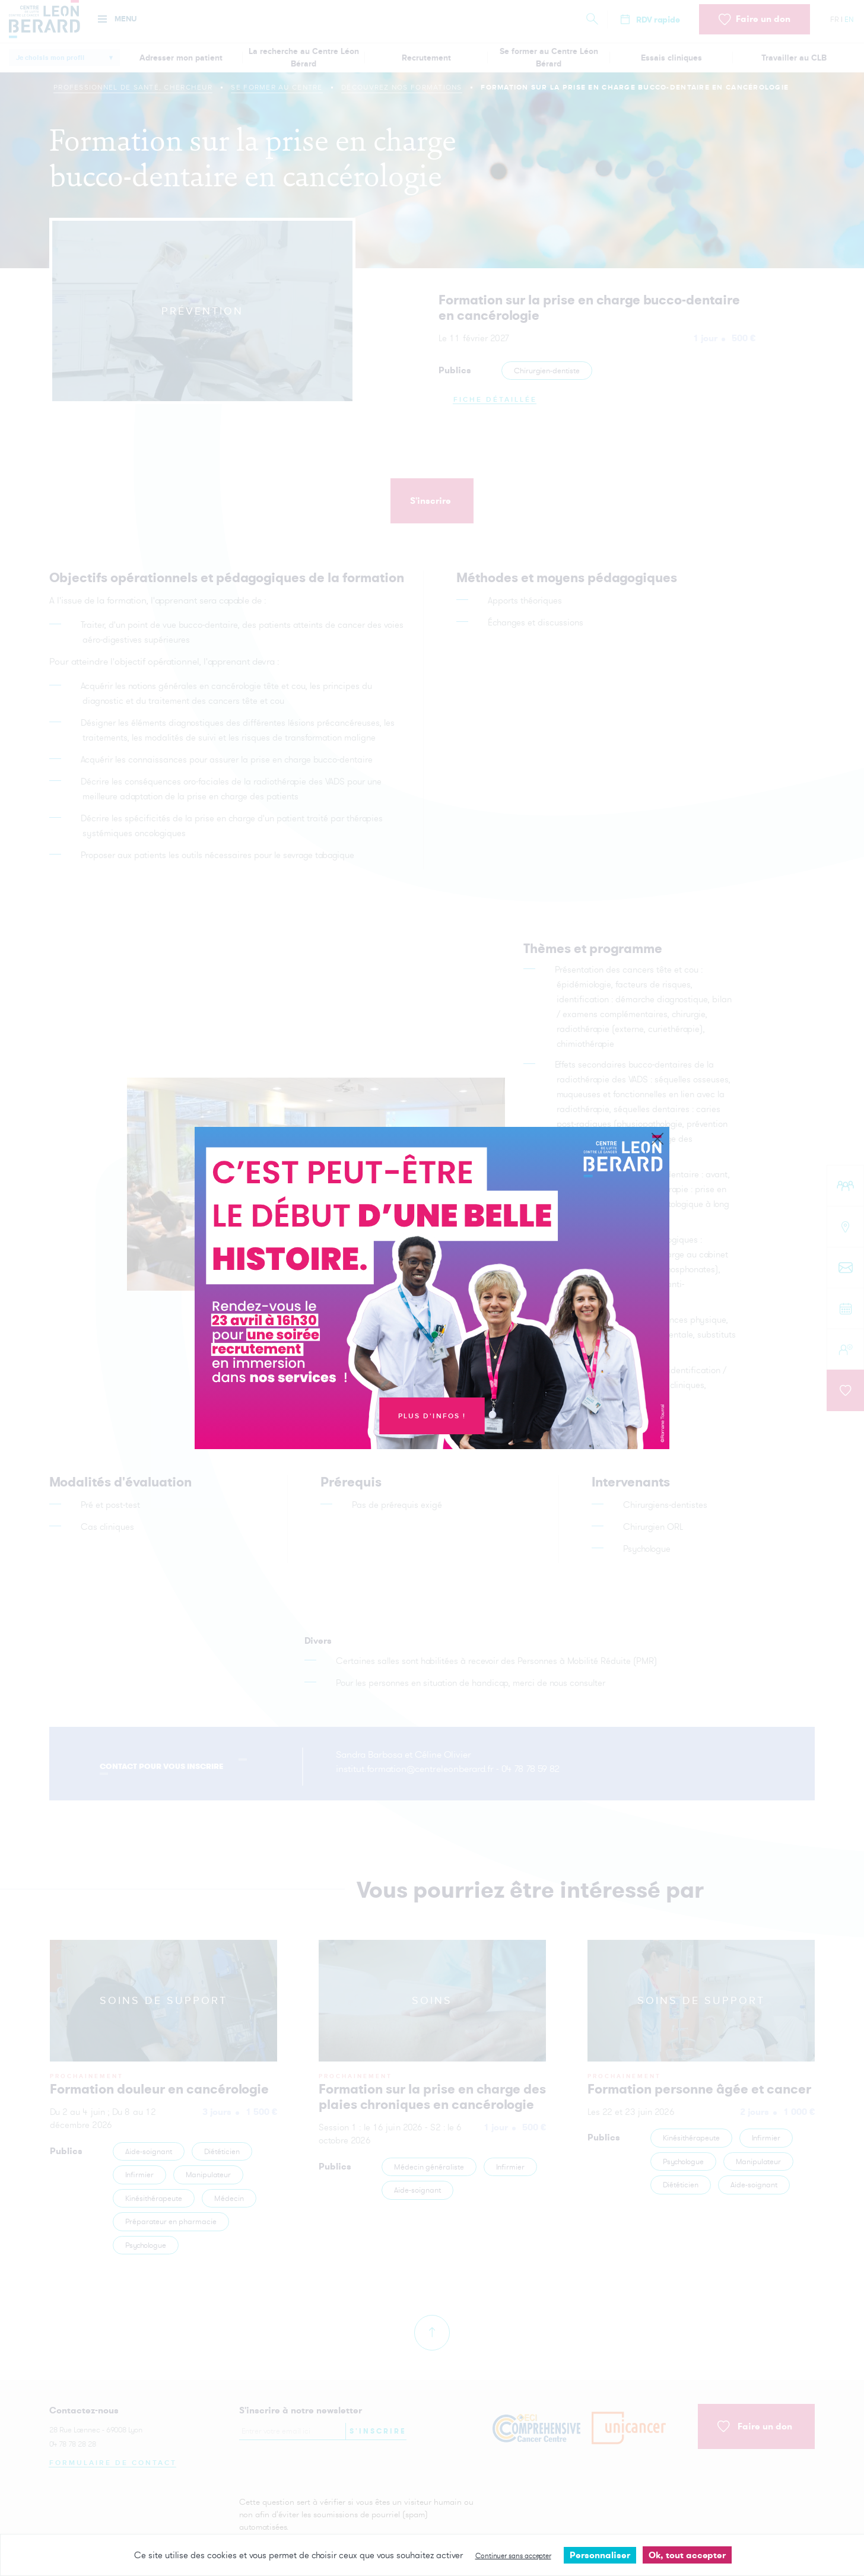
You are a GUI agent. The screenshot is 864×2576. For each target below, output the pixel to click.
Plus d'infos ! (432, 1416)
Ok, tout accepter (687, 2555)
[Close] (657, 1139)
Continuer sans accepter (513, 2555)
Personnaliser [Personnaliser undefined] (600, 2555)
